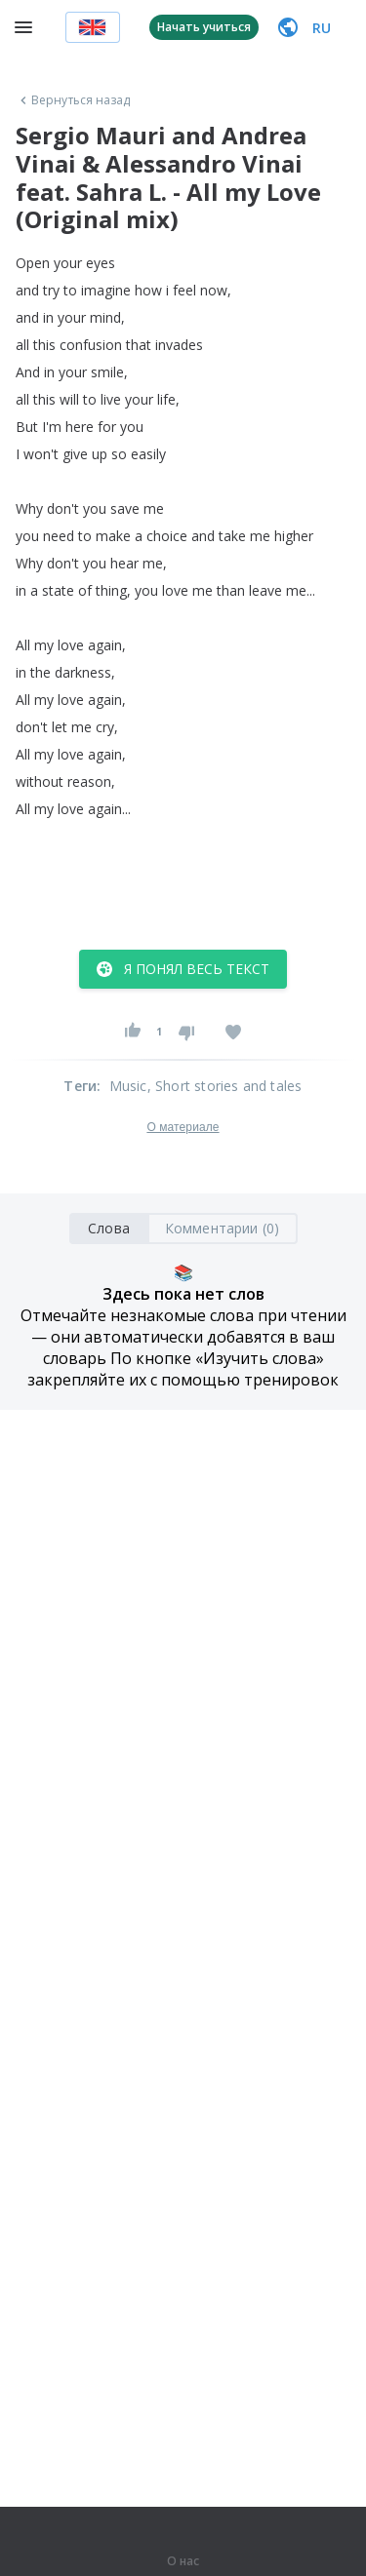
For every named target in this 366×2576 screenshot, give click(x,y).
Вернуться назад (73, 100)
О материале (182, 1127)
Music (128, 1085)
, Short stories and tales (225, 1085)
